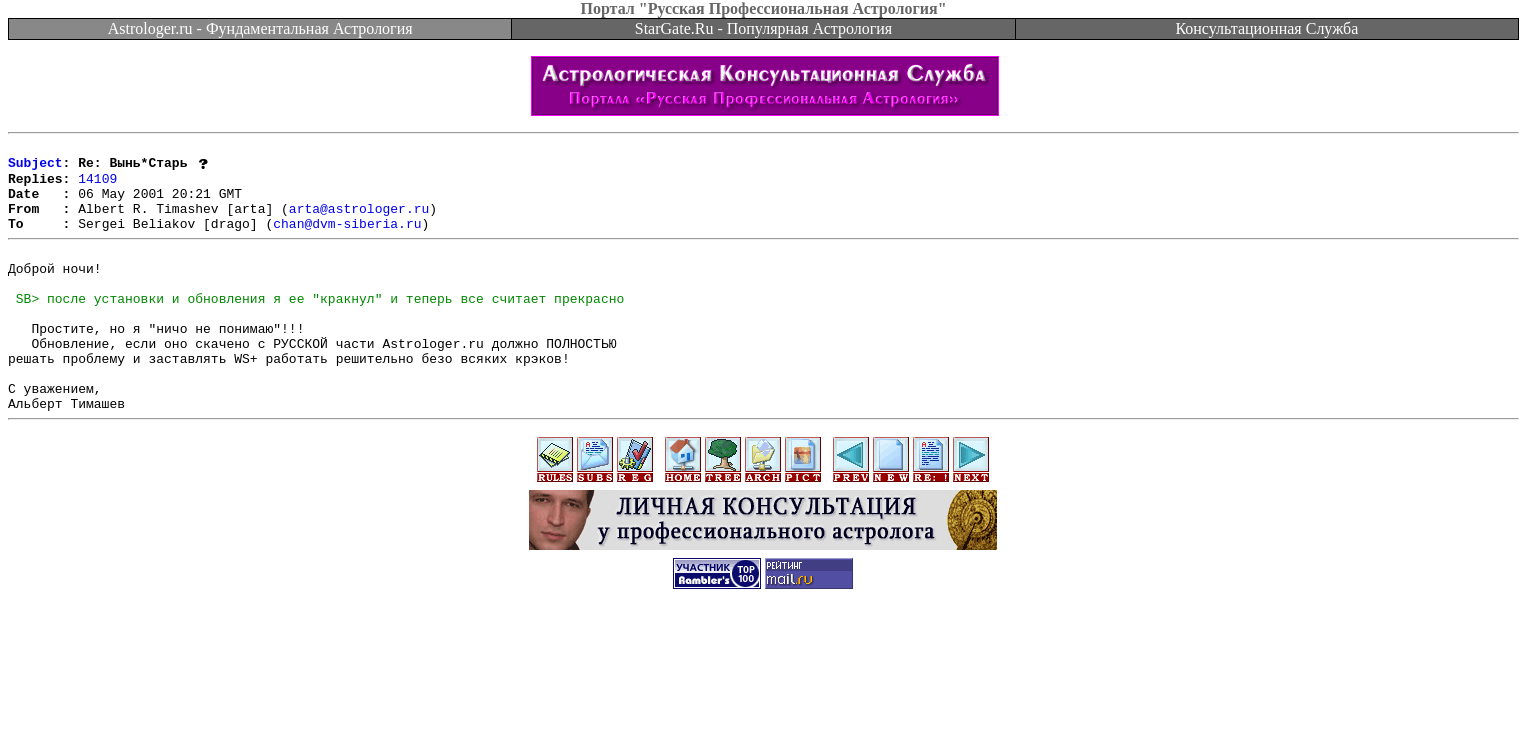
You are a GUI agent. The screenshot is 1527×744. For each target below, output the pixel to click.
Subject (35, 168)
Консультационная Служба (1266, 28)
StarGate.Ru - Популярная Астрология (763, 28)
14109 (97, 186)
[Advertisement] (764, 699)
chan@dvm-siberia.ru (347, 240)
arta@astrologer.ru (359, 222)
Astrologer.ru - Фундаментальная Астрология (260, 28)
